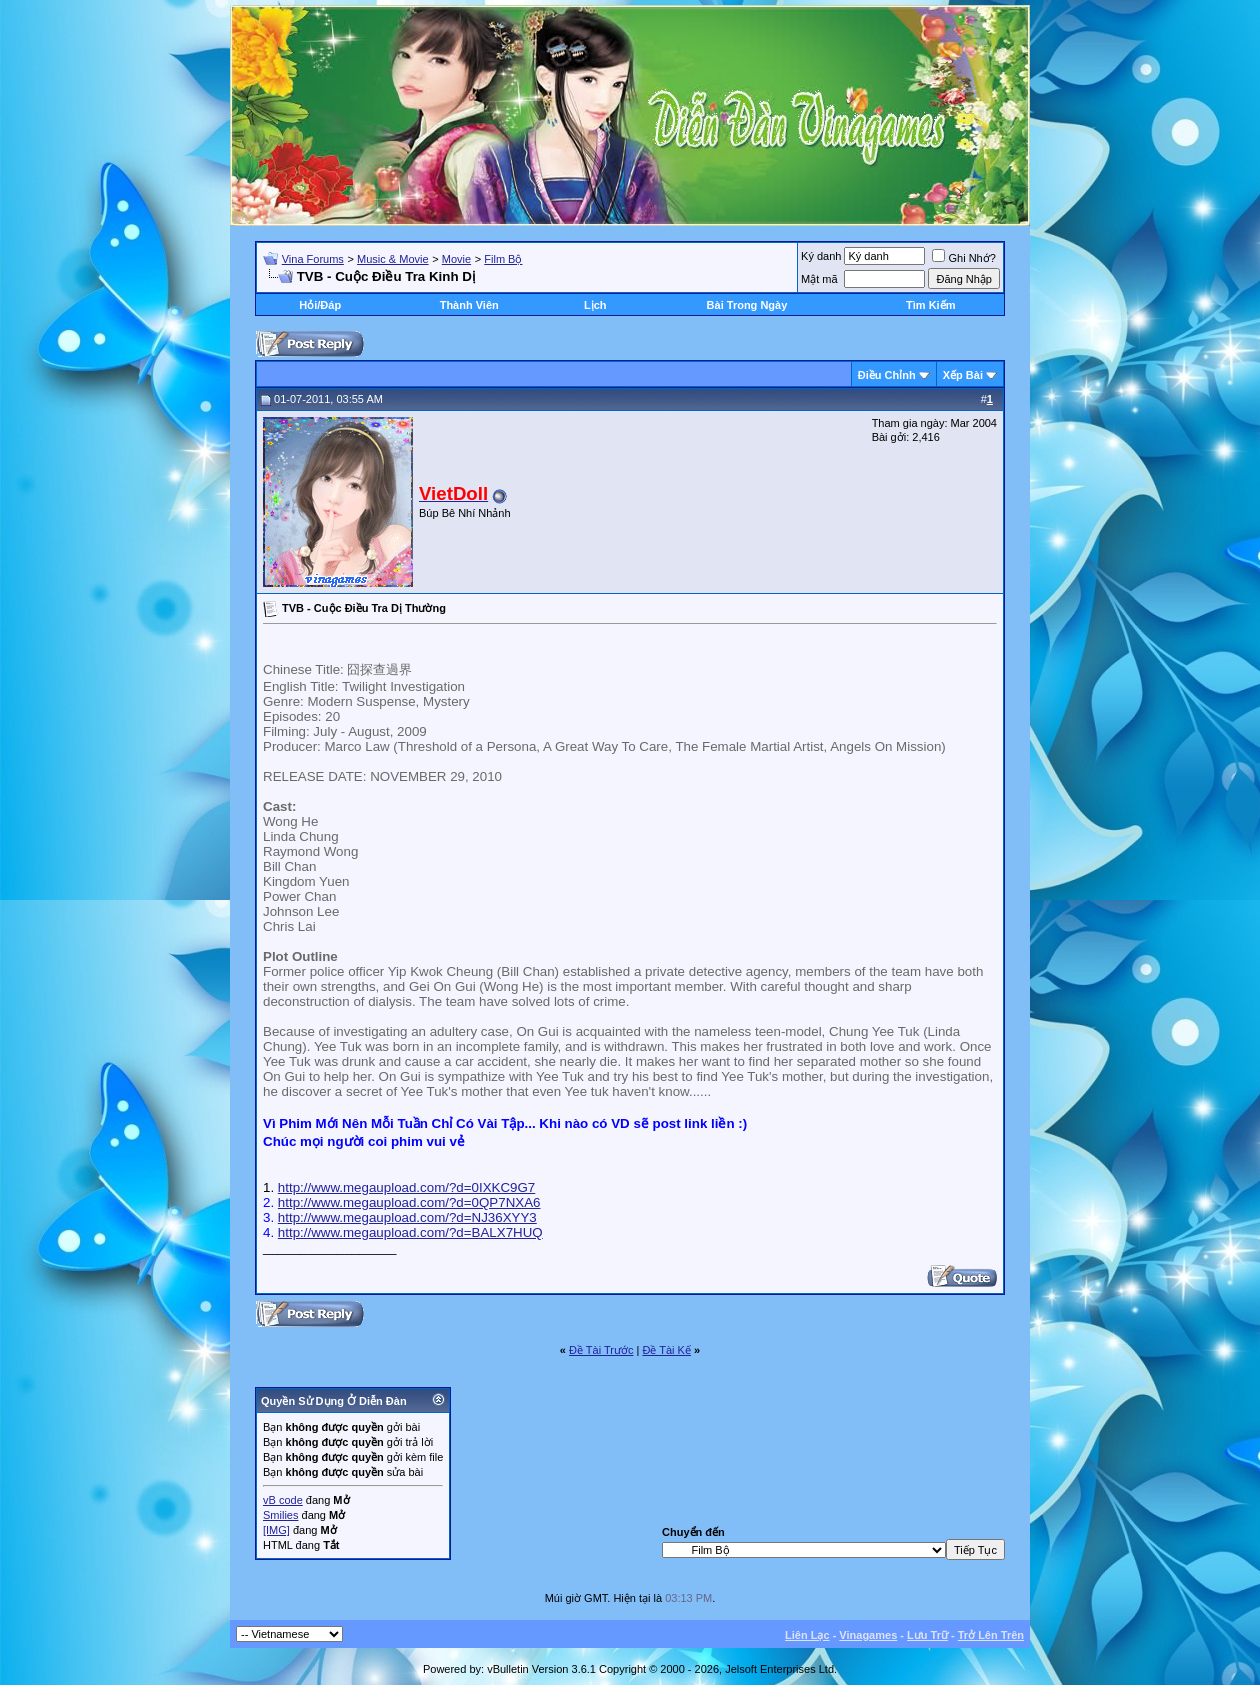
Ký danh (821, 256)
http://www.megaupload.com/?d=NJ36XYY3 (407, 1217)
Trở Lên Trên (991, 1635)
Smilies (280, 1515)
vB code (283, 1500)
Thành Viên (469, 305)
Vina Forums (313, 259)
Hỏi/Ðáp (320, 305)
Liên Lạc (807, 1635)
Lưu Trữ (927, 1635)
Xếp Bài (963, 375)
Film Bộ (503, 259)
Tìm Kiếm (930, 305)
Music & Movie (393, 259)
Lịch (595, 305)
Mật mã (819, 279)
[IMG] (276, 1530)
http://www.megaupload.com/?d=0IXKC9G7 (406, 1187)
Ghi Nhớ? (963, 258)
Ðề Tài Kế (666, 1350)
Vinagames (868, 1635)
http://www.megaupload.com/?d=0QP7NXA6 (409, 1202)
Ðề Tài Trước (601, 1350)
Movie (456, 259)
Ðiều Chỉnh (887, 375)
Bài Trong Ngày (747, 305)
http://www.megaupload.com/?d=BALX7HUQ (410, 1232)
